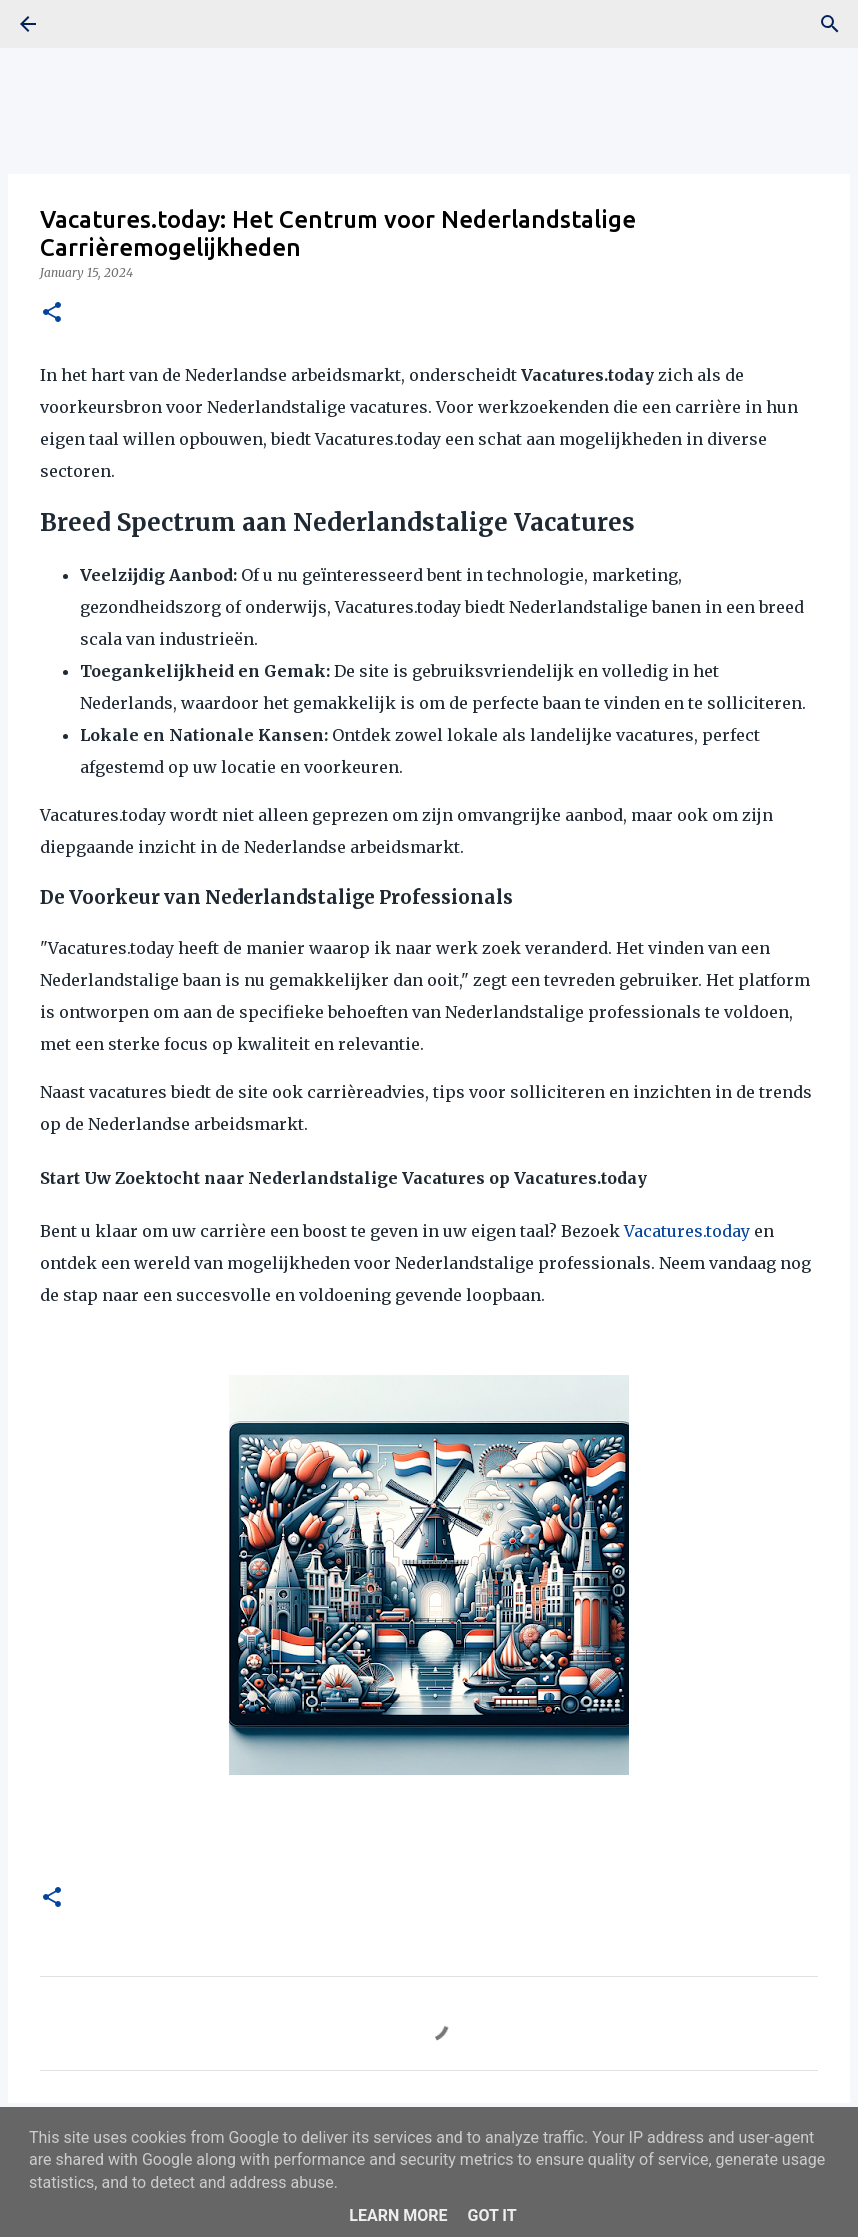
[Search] (830, 24)
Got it (491, 2215)
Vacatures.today (687, 1231)
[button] (52, 313)
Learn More (398, 2215)
